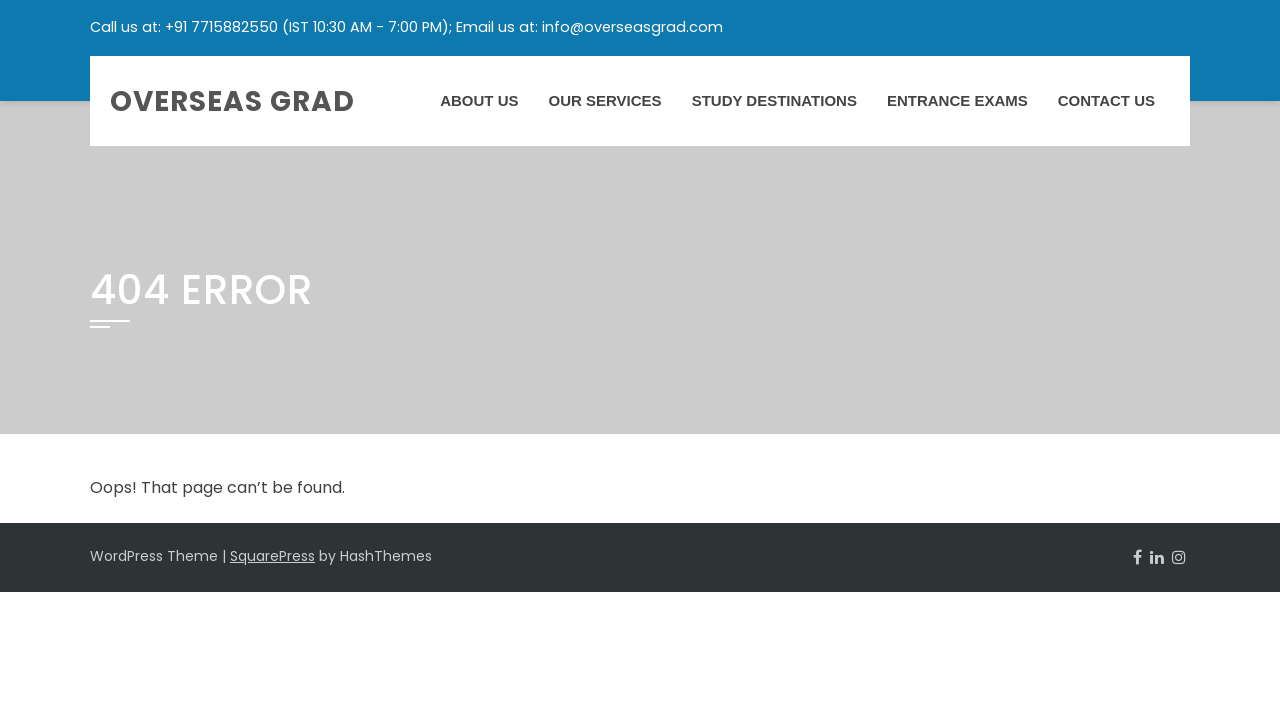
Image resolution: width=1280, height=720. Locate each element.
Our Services (605, 100)
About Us (479, 100)
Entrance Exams (957, 100)
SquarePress (272, 556)
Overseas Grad (232, 101)
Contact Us (1106, 100)
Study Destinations (774, 100)
